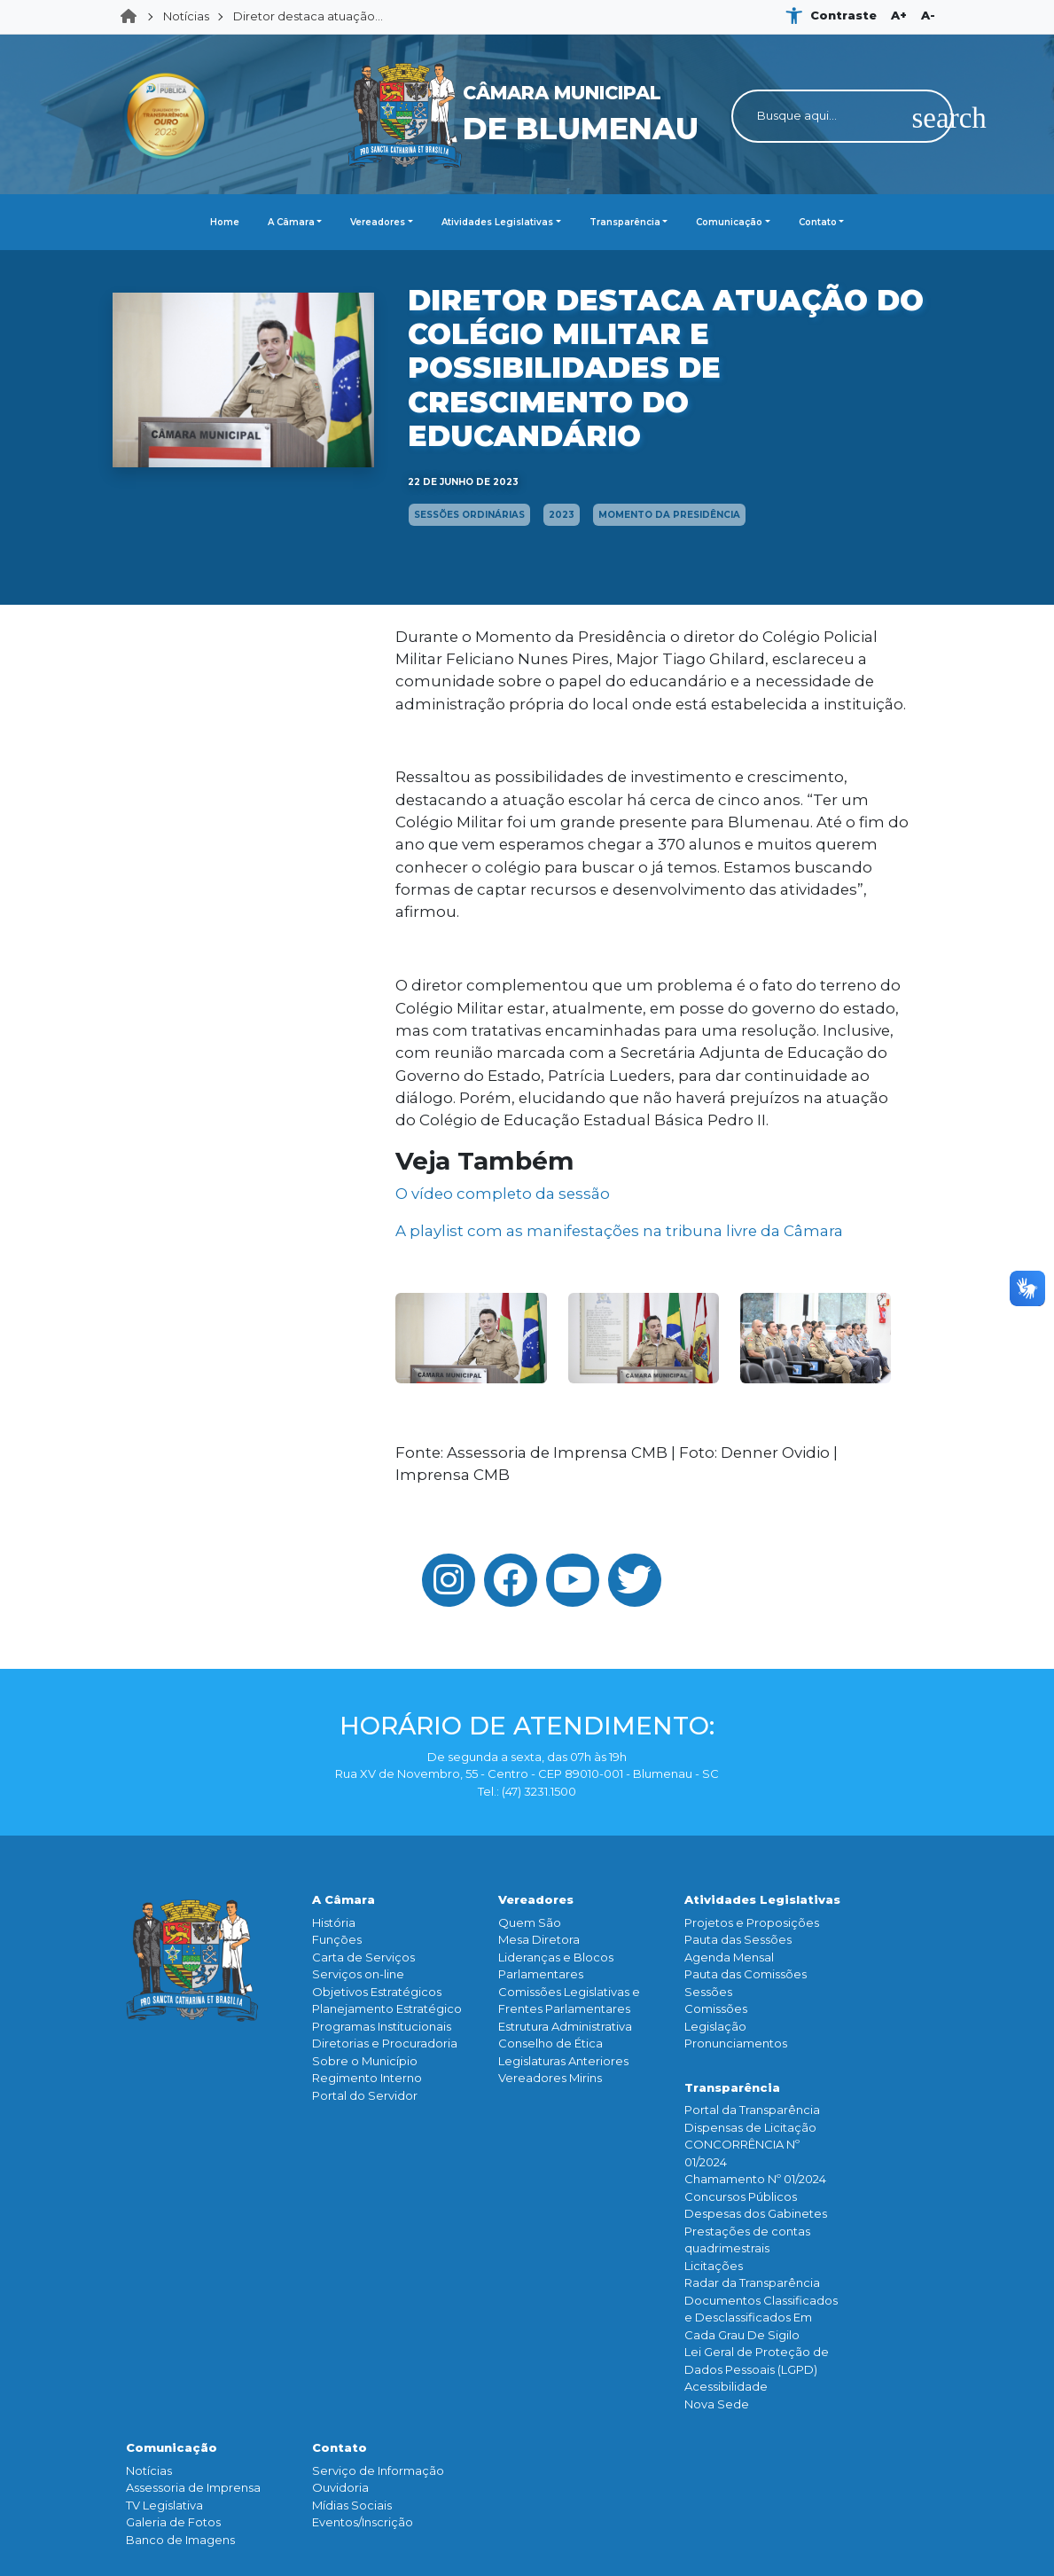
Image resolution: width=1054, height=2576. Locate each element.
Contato (818, 222)
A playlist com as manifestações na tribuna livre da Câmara (619, 1231)
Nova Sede (716, 2404)
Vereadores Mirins (550, 2078)
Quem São (529, 1922)
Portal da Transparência (752, 2109)
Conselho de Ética (550, 2043)
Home (134, 17)
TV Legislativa (164, 2505)
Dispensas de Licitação (750, 2127)
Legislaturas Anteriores (563, 2061)
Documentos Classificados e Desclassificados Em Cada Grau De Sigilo (761, 2317)
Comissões (715, 2008)
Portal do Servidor (365, 2095)
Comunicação (729, 222)
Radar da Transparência (752, 2282)
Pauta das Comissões (745, 1974)
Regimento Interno (367, 2078)
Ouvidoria (340, 2487)
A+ (899, 15)
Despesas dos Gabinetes (755, 2213)
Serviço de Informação (378, 2470)
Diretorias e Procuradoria (384, 2043)
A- (928, 15)
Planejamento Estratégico (387, 2008)
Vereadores (377, 222)
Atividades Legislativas (497, 222)
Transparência (624, 222)
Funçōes (337, 1939)
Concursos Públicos (740, 2196)
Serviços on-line (358, 1974)
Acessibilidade (726, 2386)
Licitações (713, 2266)
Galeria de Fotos (173, 2522)
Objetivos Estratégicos (376, 1992)
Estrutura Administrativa (565, 2026)
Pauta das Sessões (738, 1939)
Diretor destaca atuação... (308, 16)
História (333, 1922)
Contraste (843, 15)
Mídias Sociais (352, 2505)
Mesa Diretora (539, 1939)
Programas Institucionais (381, 2026)
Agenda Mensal (729, 1957)
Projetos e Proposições (751, 1922)
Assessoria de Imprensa (193, 2487)
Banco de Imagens (180, 2540)
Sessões (708, 1992)
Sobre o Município (365, 2061)
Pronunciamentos (735, 2043)
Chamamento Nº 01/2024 (755, 2179)
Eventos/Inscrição (362, 2522)
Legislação (715, 2026)
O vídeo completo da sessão (502, 1193)
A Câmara (291, 222)
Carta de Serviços (363, 1957)
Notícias (186, 16)
